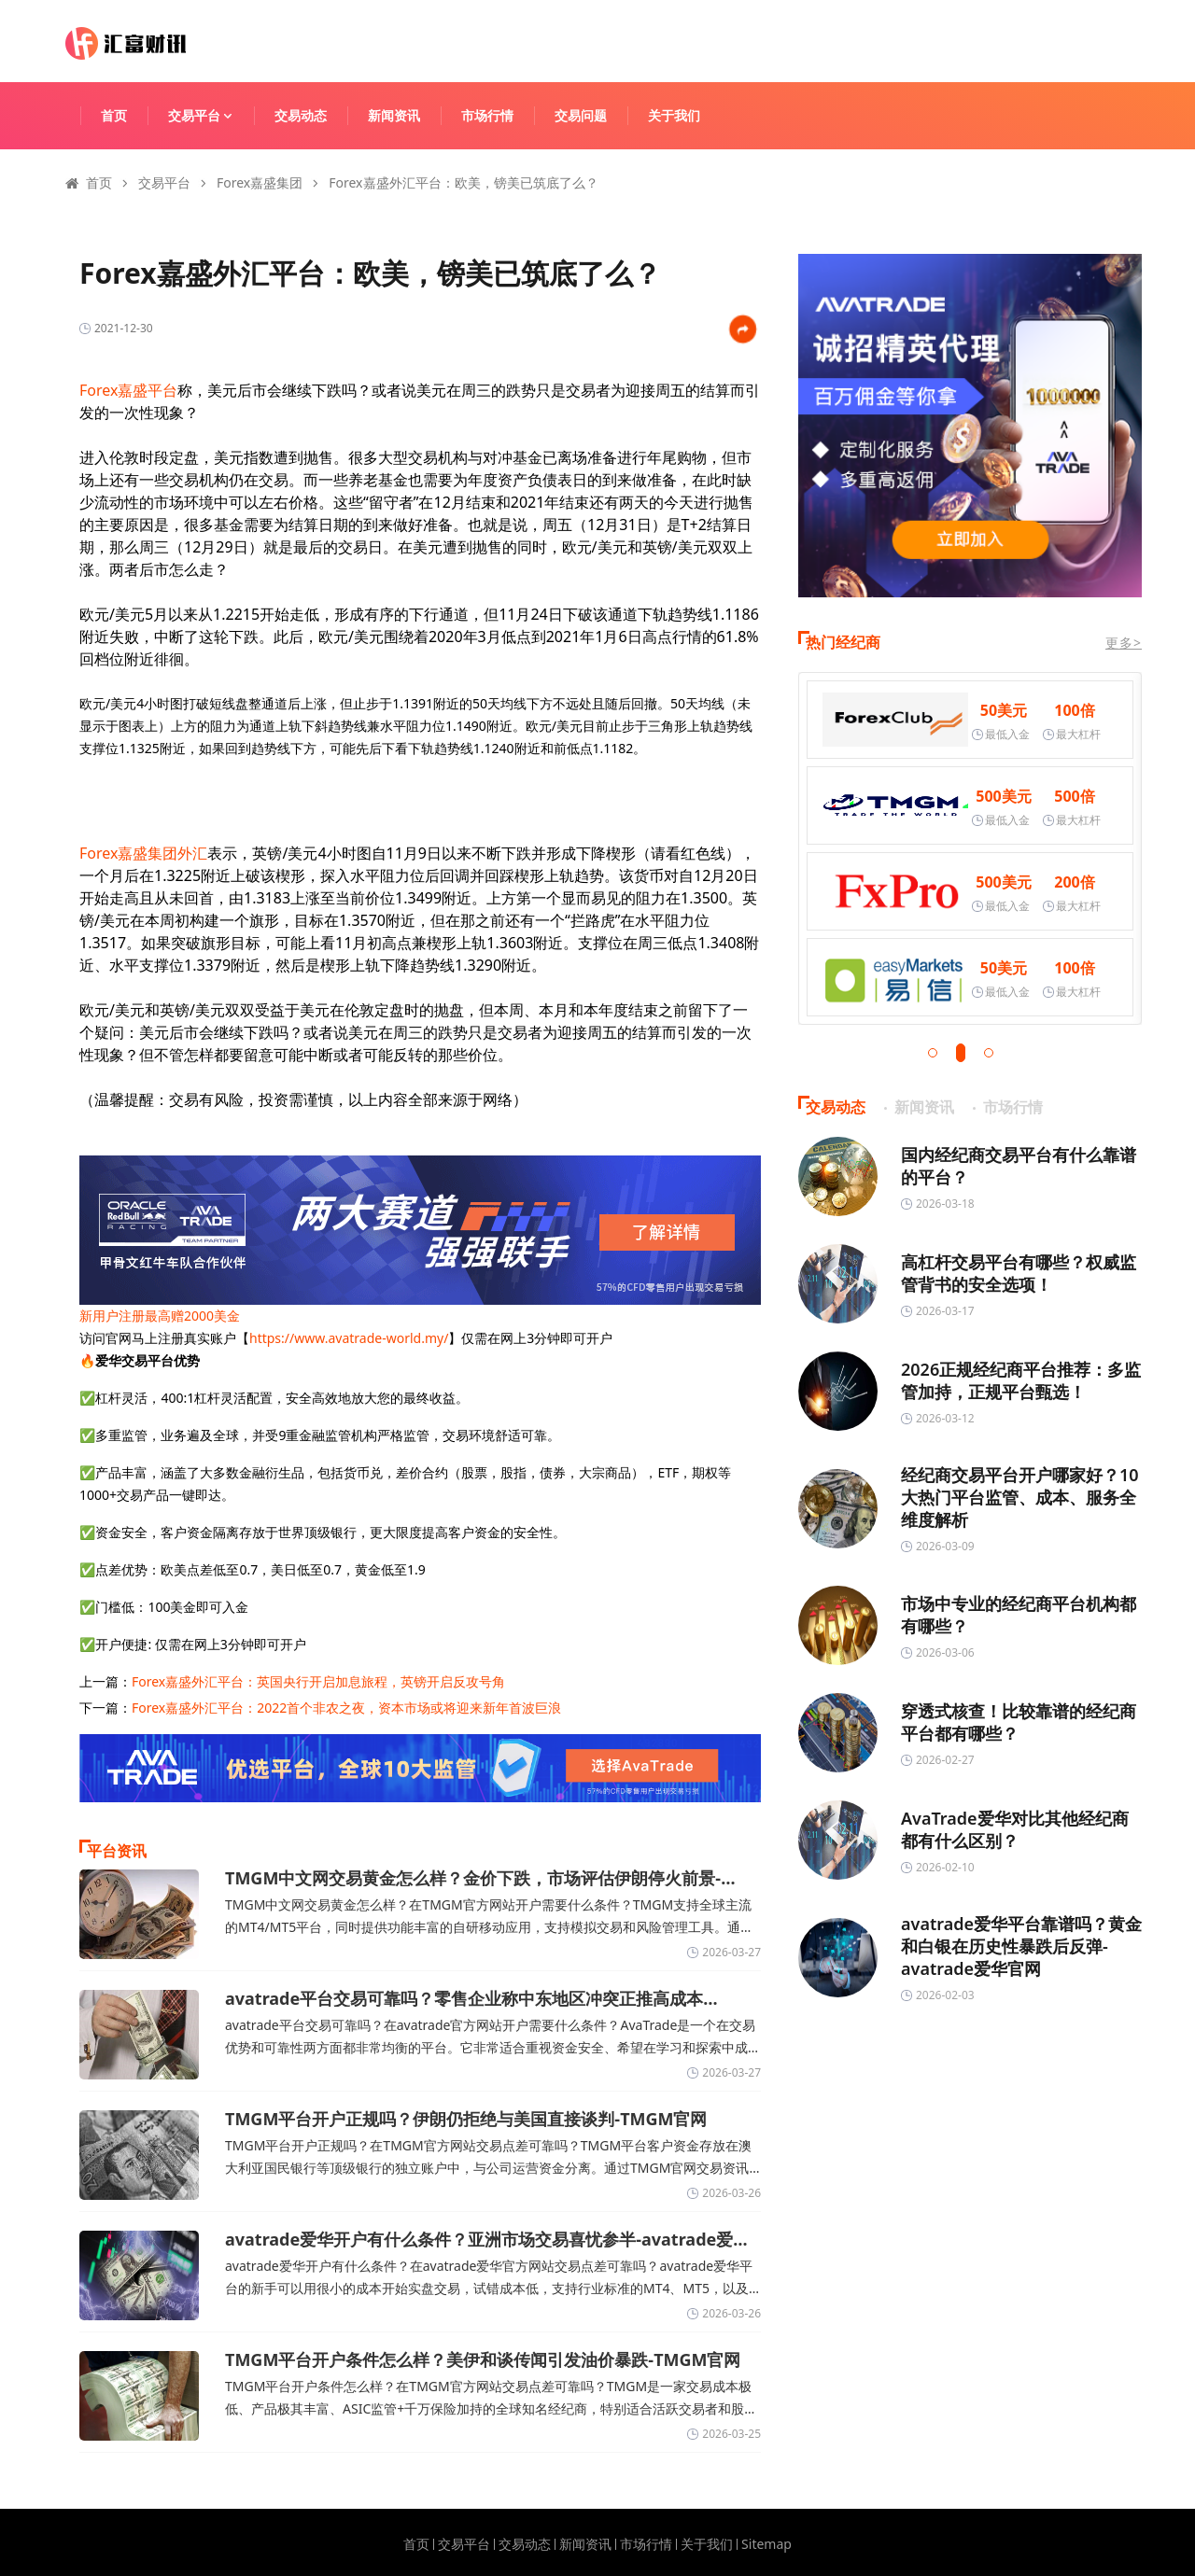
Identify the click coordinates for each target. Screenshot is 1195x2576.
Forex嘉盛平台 (128, 390)
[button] (932, 1052)
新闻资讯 (394, 115)
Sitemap (766, 2544)
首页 (114, 115)
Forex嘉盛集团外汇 (143, 853)
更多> (1123, 642)
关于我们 (674, 115)
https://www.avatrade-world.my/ (348, 1338)
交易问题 (581, 115)
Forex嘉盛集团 (259, 182)
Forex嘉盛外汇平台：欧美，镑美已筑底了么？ (463, 182)
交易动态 (300, 115)
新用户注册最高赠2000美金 (159, 1315)
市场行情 (487, 115)
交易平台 (209, 115)
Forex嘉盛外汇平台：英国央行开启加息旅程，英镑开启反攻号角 (318, 1681)
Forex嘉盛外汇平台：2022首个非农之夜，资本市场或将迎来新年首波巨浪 (346, 1707)
